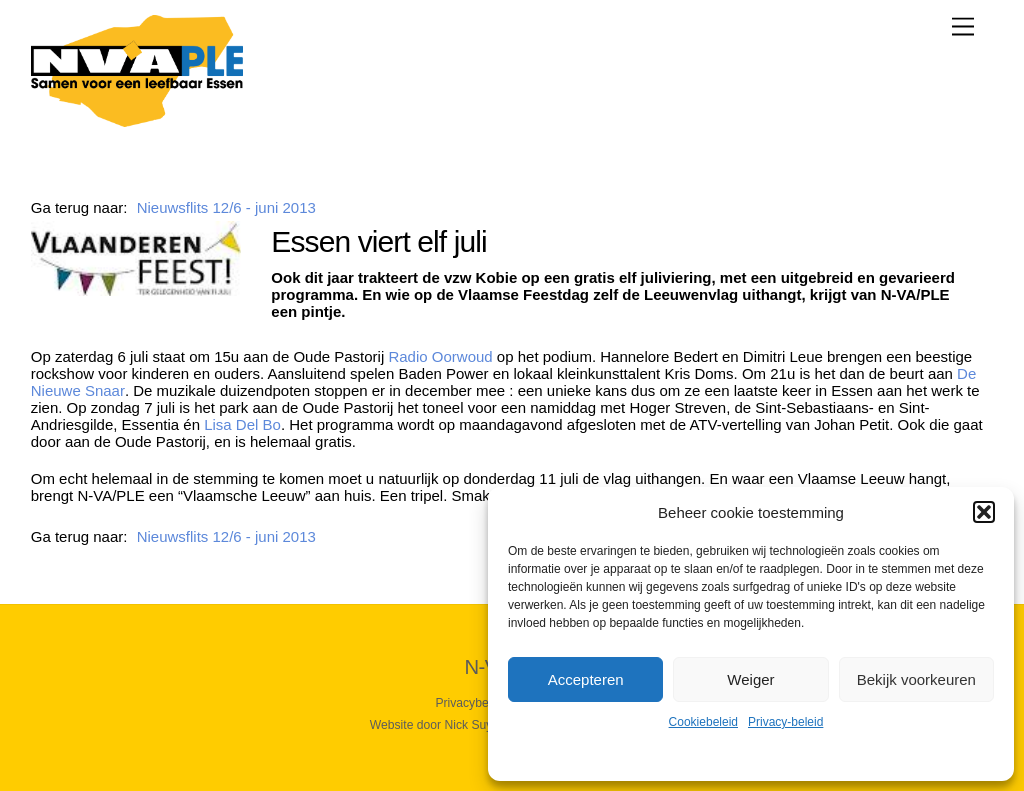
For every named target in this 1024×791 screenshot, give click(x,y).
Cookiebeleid (703, 722)
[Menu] (963, 26)
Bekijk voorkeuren (916, 679)
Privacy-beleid (785, 722)
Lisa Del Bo (242, 424)
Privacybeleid (471, 703)
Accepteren (586, 679)
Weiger (750, 679)
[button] (984, 512)
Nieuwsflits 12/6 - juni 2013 (226, 207)
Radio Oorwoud (440, 356)
